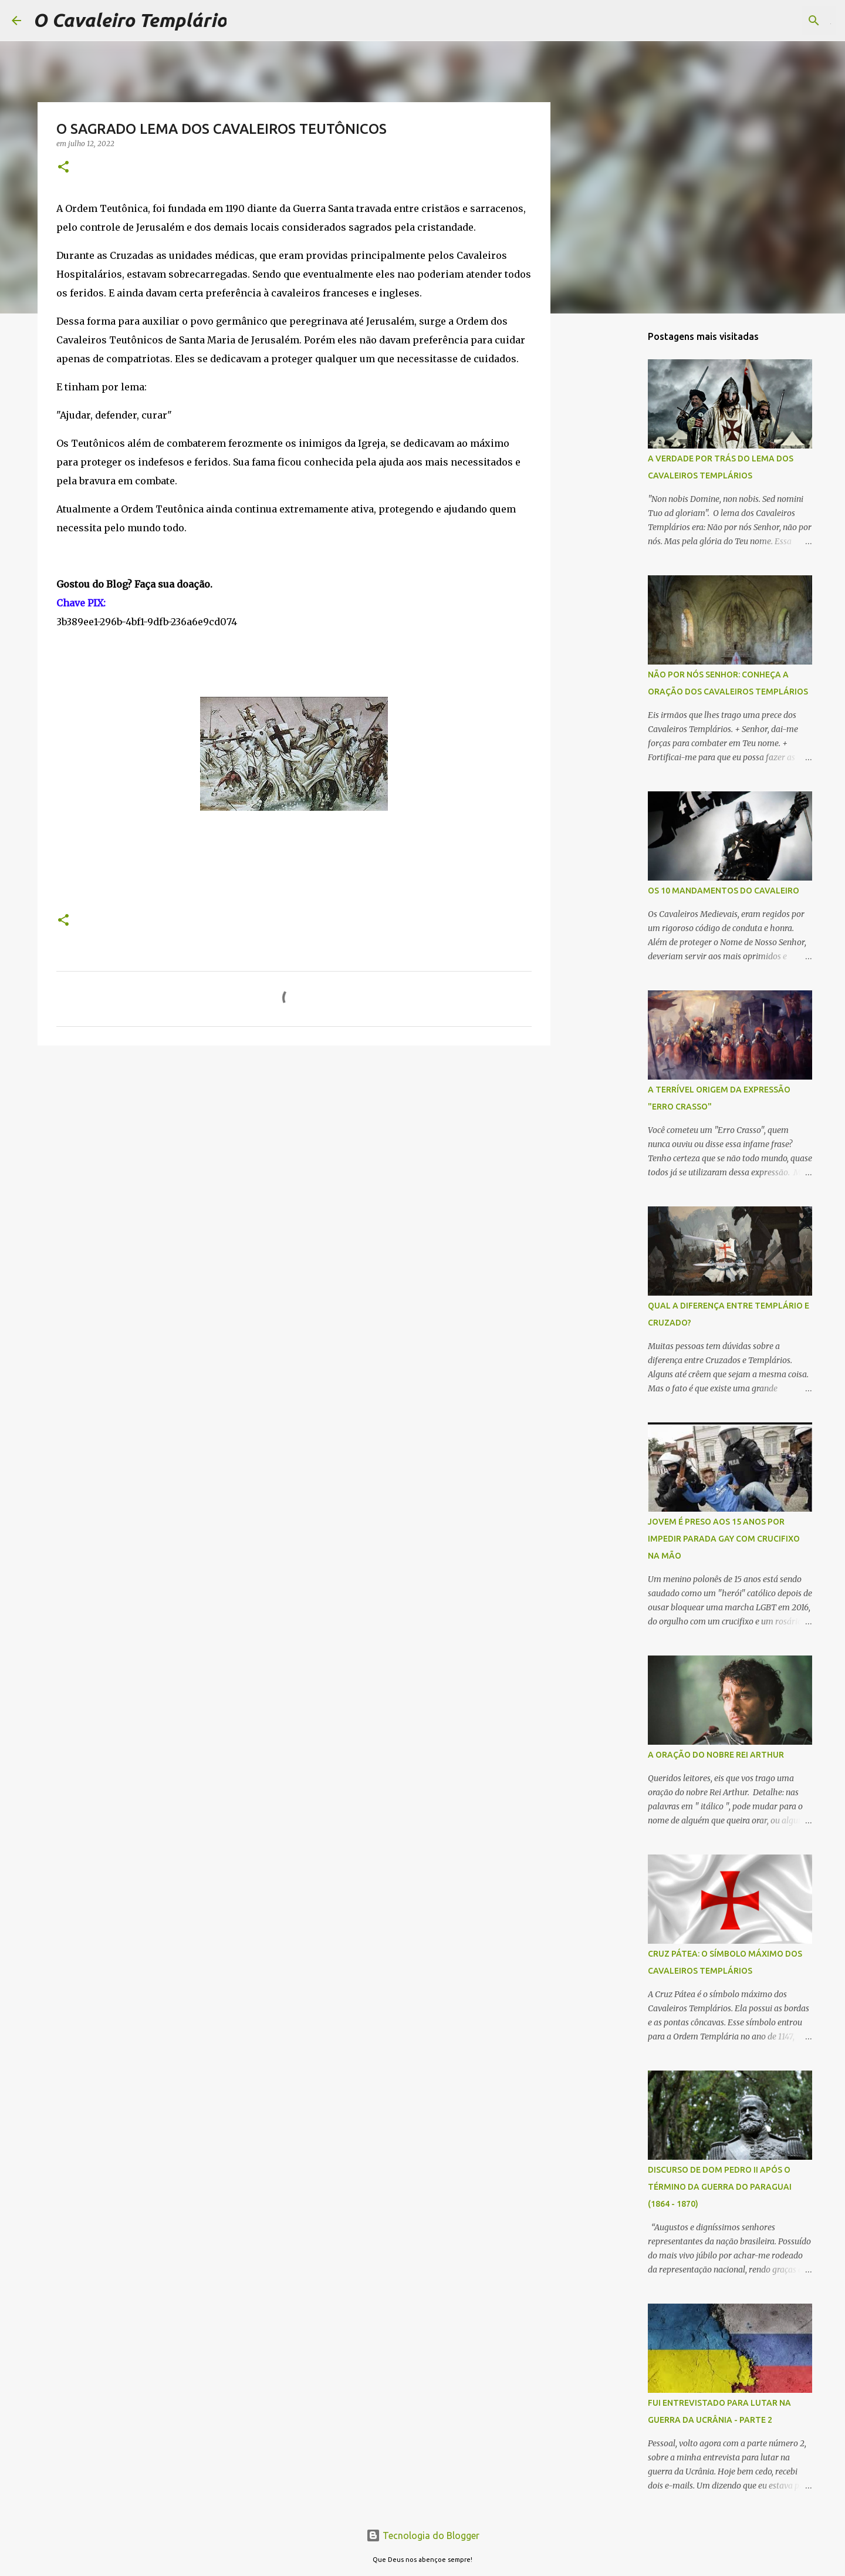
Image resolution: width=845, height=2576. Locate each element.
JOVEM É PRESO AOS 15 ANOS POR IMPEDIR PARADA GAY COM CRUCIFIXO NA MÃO (724, 1538)
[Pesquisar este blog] (774, 20)
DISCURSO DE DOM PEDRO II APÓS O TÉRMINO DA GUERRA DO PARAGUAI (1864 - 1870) (720, 2187)
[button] (63, 168)
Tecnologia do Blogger (422, 2535)
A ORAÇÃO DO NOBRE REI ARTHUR (716, 1754)
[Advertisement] (610, 507)
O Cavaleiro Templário (130, 20)
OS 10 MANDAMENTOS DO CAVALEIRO (723, 890)
